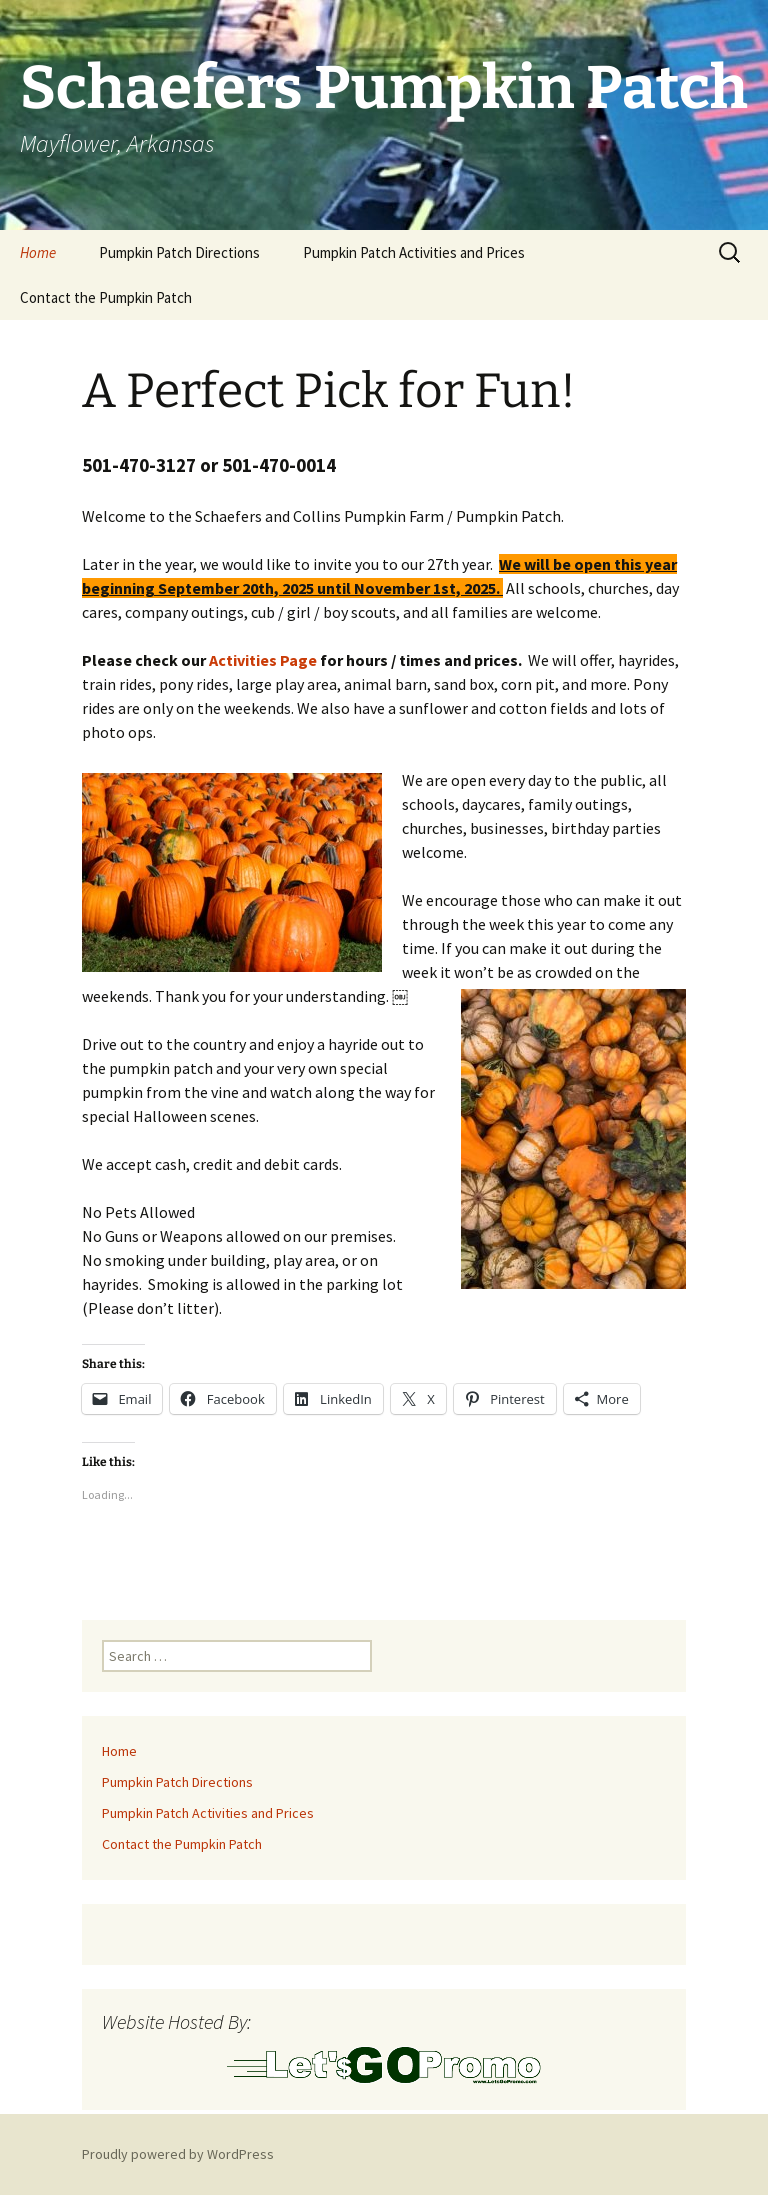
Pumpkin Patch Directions (179, 252)
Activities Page (263, 660)
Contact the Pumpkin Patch (106, 297)
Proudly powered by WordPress (178, 2154)
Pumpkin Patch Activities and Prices (414, 252)
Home (38, 252)
